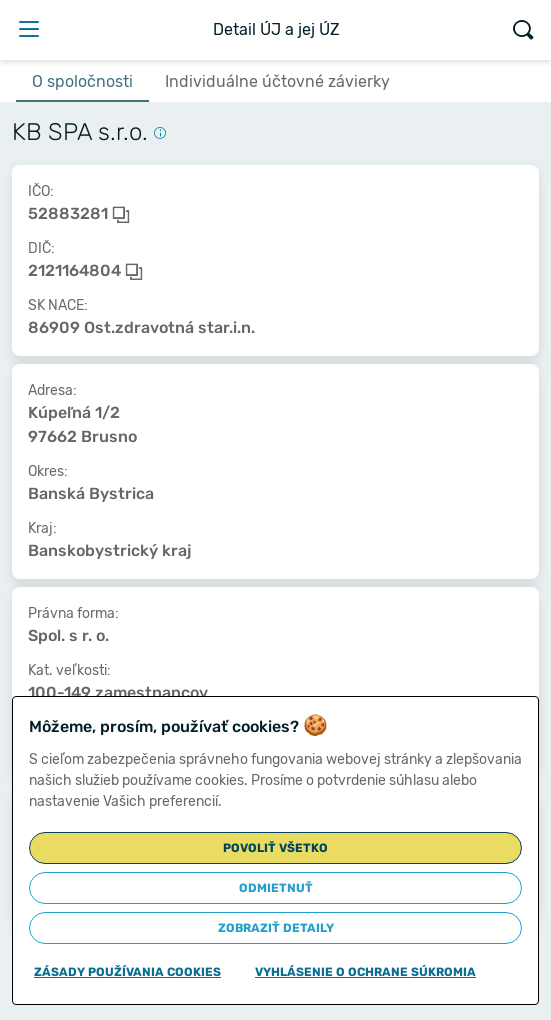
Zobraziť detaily (276, 928)
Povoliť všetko (275, 848)
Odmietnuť (276, 888)
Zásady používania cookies (127, 972)
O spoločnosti (82, 81)
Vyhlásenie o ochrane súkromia (365, 972)
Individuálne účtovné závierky (277, 81)
